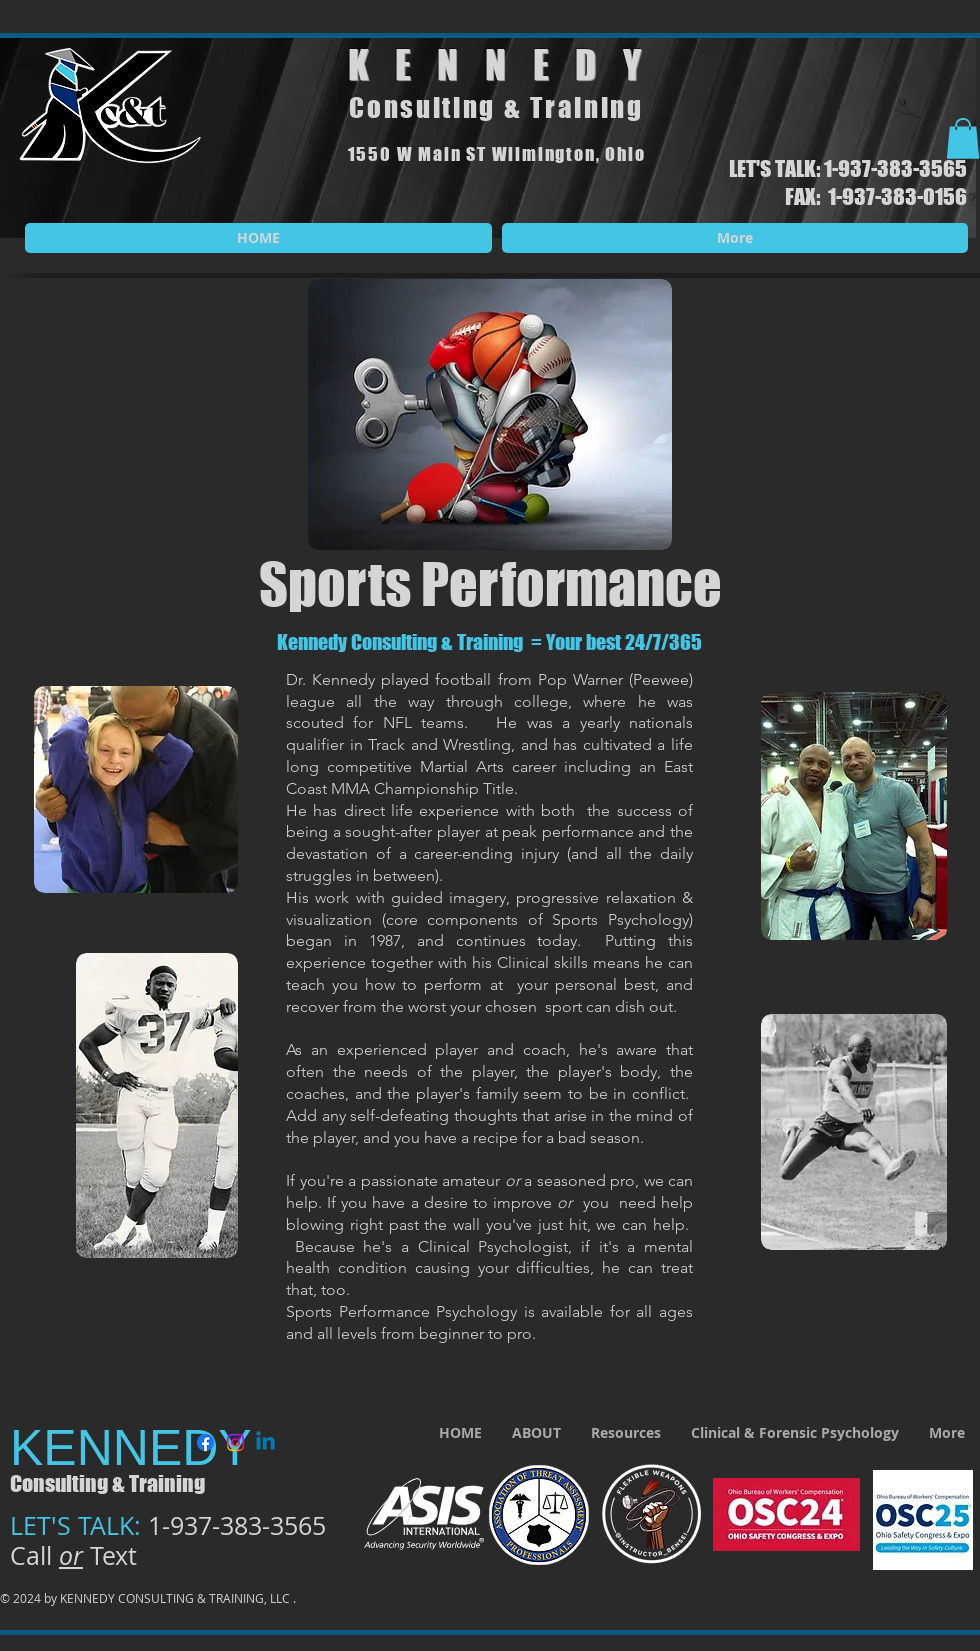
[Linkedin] (265, 1442)
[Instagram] (235, 1442)
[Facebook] (205, 1442)
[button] (963, 138)
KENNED (485, 65)
